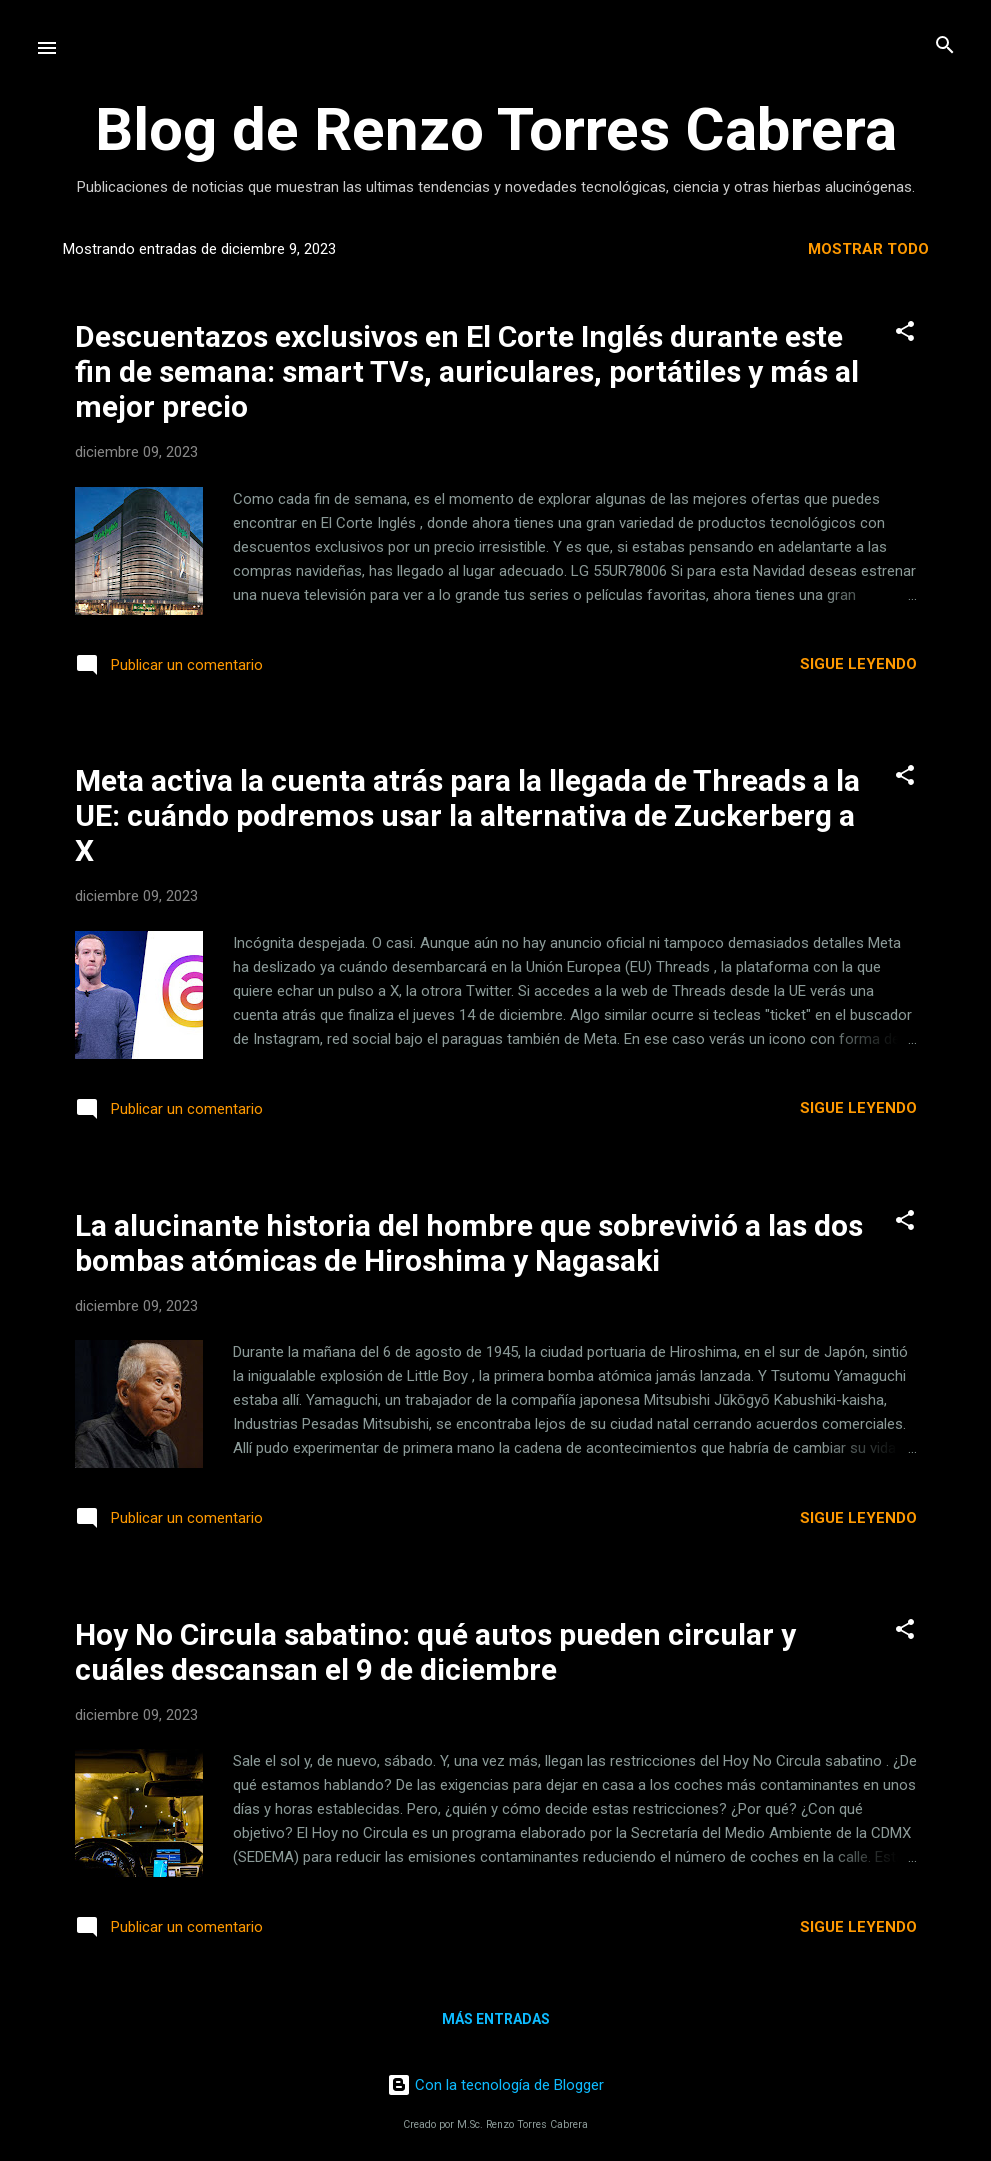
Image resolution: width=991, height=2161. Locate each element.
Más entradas (496, 2019)
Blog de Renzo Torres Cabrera (496, 129)
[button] (905, 332)
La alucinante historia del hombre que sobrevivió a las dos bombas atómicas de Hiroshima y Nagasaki (469, 1243)
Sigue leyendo (858, 664)
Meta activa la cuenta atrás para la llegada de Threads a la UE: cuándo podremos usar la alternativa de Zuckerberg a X (467, 815)
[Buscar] (945, 46)
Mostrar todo (868, 249)
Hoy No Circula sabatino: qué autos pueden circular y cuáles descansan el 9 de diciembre (435, 1652)
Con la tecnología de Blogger (495, 2085)
